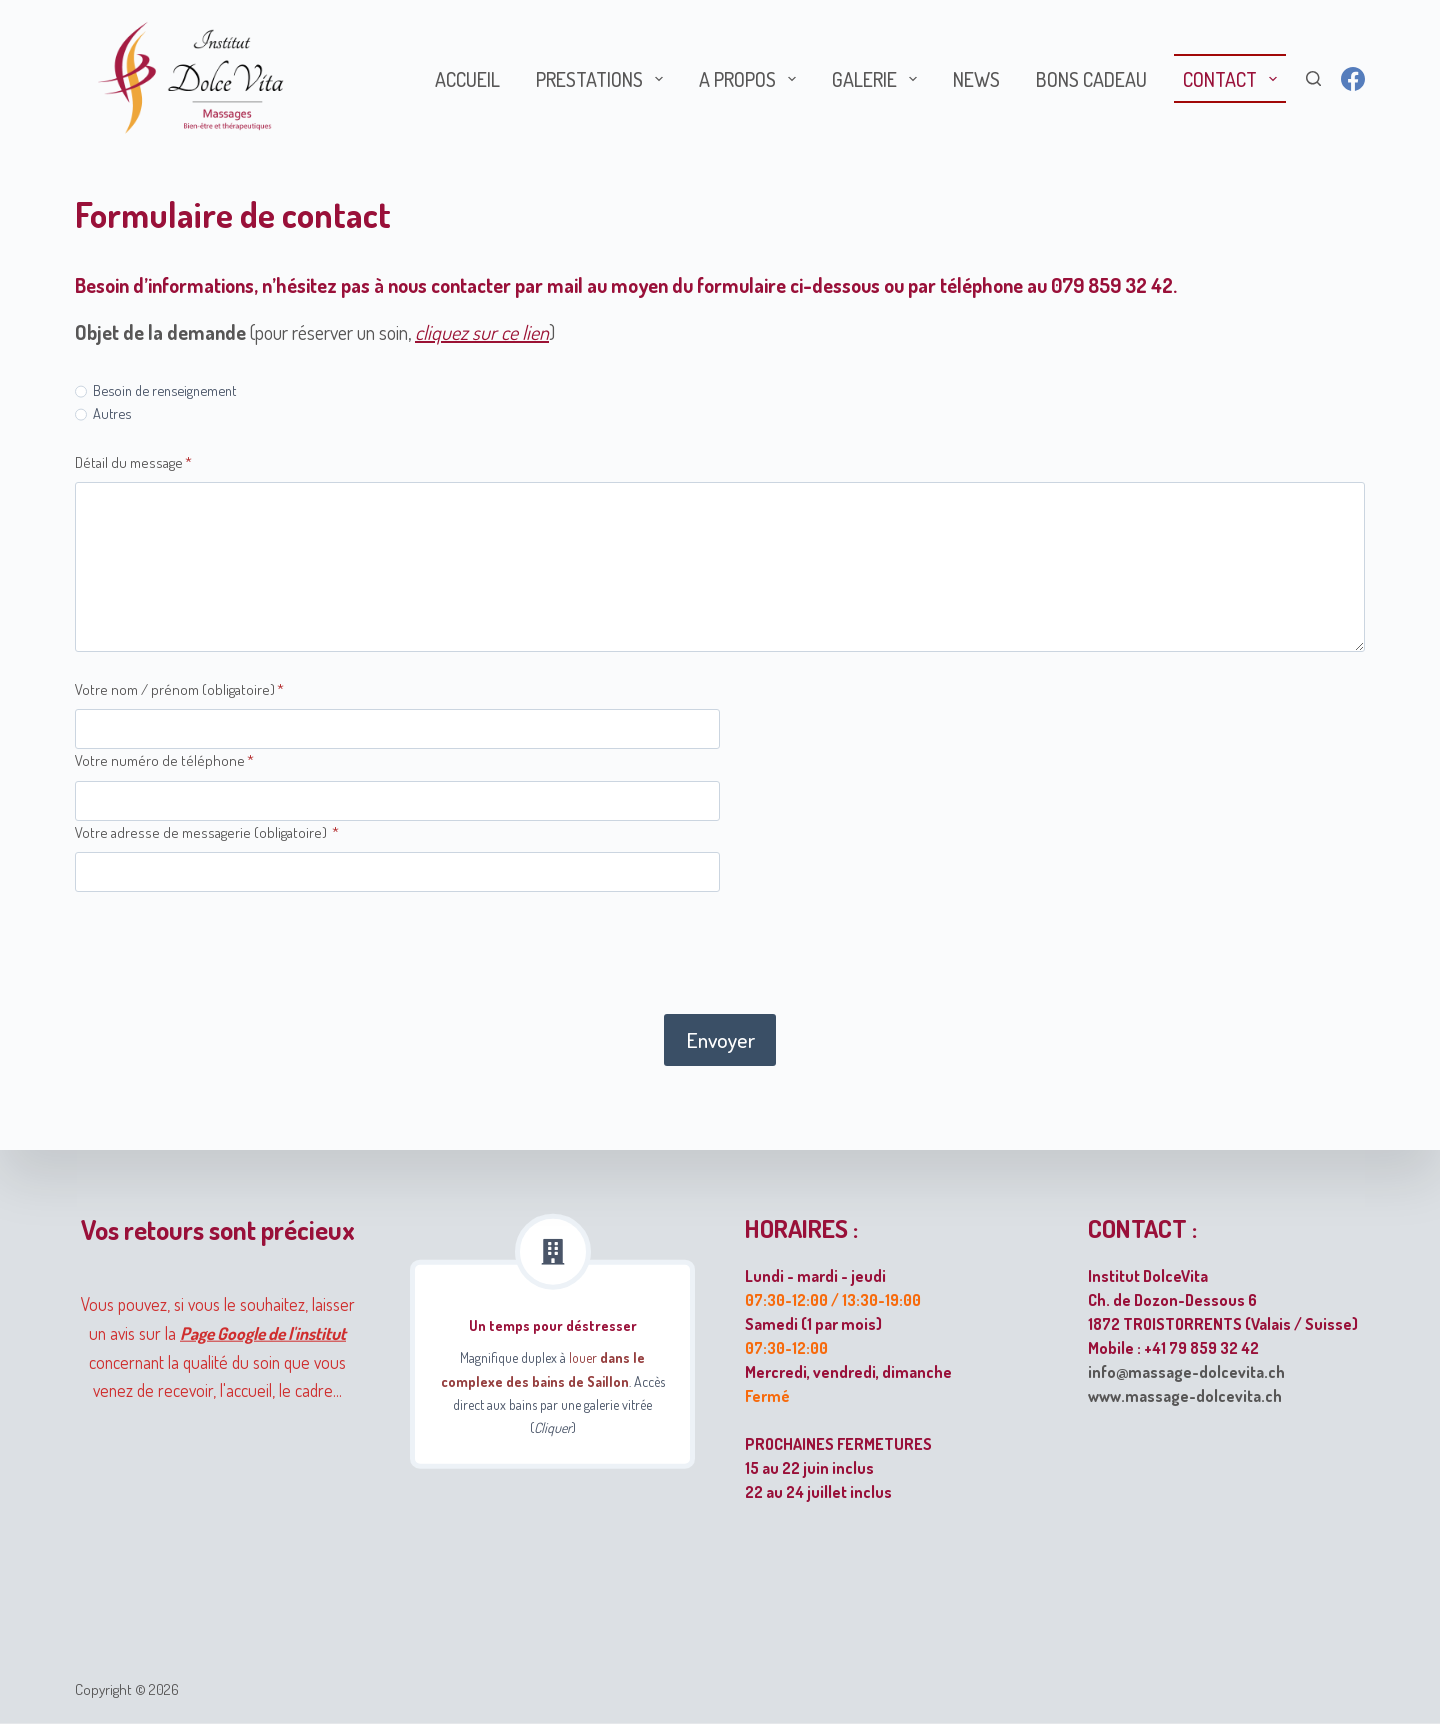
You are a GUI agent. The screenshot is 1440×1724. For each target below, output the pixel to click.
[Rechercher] (1313, 78)
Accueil (467, 79)
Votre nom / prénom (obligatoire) (179, 689)
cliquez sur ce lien (482, 332)
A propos (751, 79)
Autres (112, 413)
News (976, 79)
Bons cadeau (1091, 79)
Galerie (878, 79)
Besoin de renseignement (164, 390)
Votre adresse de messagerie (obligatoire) (207, 832)
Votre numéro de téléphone (164, 760)
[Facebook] (1353, 79)
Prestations (603, 79)
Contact (1234, 79)
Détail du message (133, 462)
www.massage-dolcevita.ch (1185, 1395)
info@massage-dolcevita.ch (1186, 1371)
